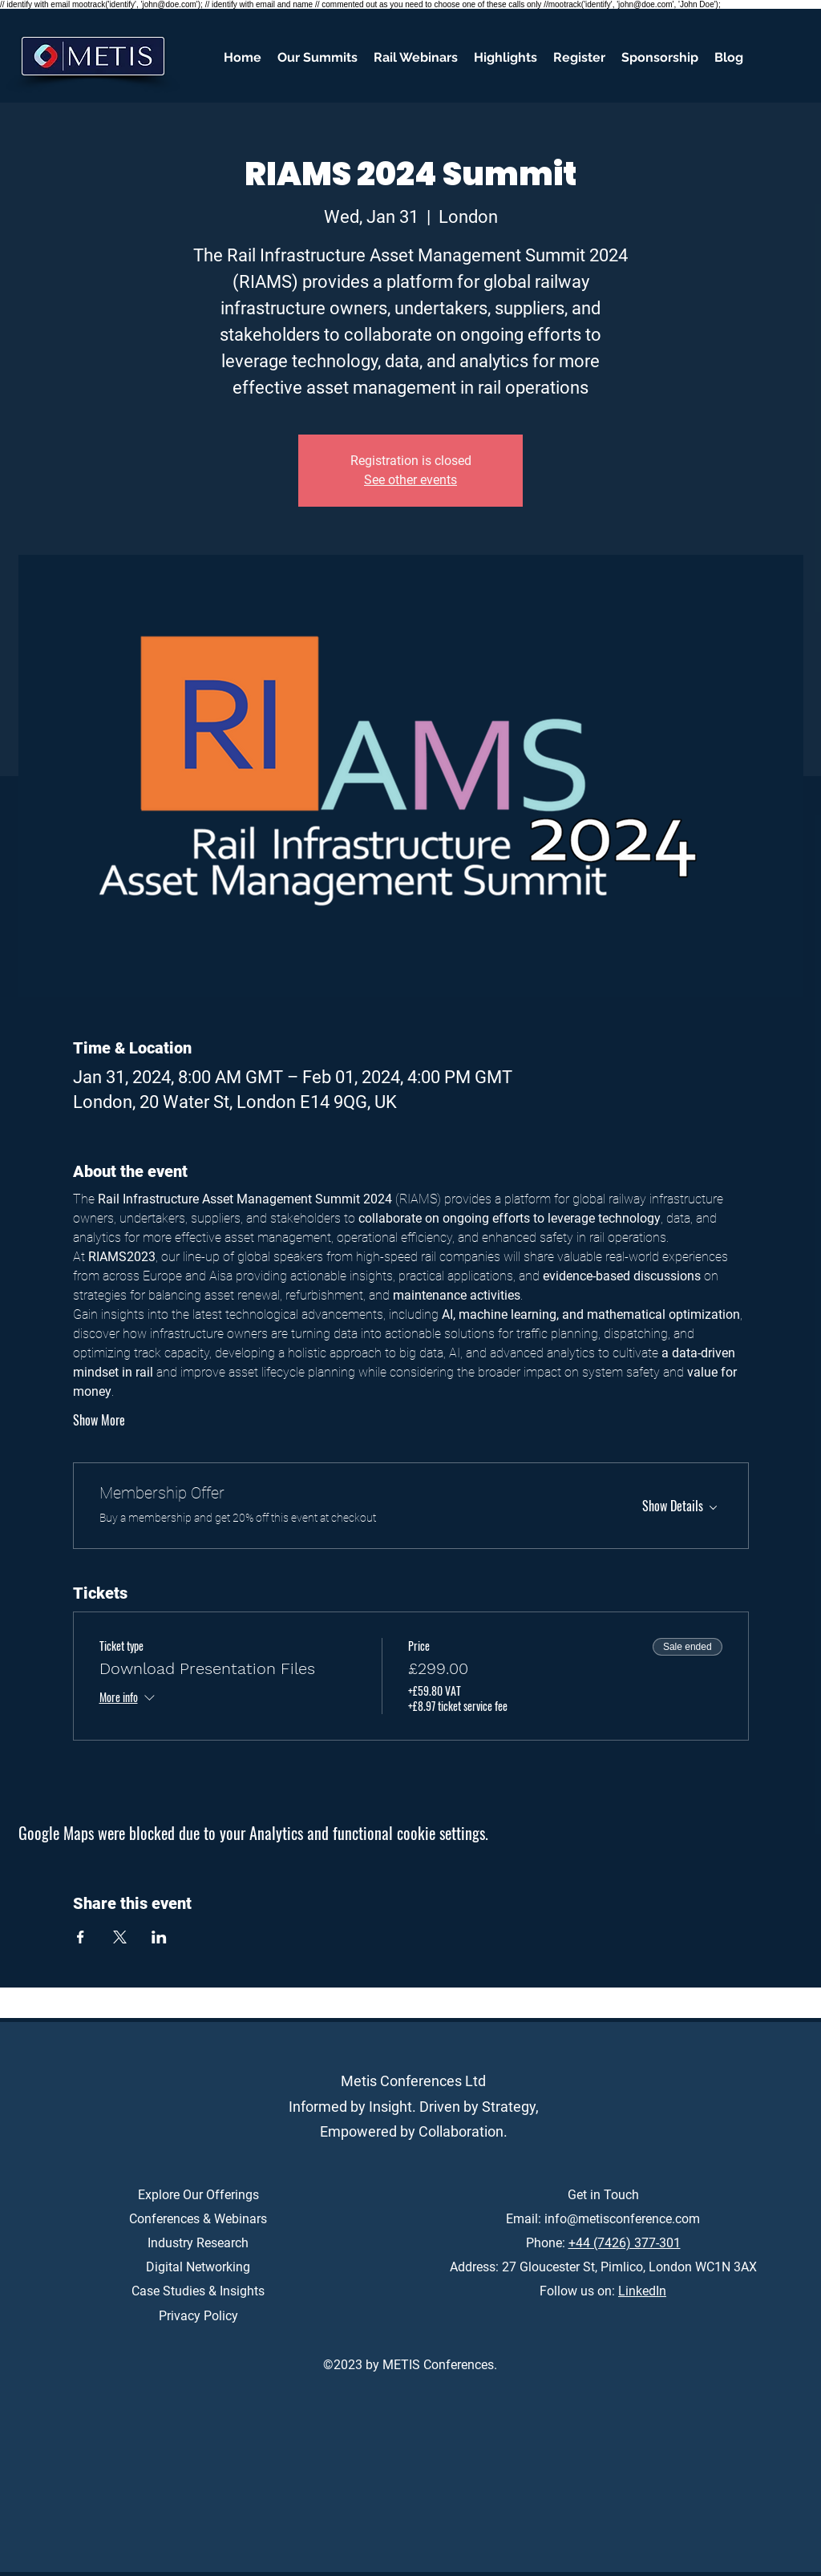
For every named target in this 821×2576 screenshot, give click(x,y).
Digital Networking (198, 2267)
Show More (99, 1420)
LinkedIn (642, 2291)
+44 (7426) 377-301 (624, 2242)
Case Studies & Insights (198, 2291)
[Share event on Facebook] (80, 1937)
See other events (410, 479)
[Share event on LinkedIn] (159, 1937)
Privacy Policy (198, 2315)
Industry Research (198, 2242)
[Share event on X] (119, 1937)
